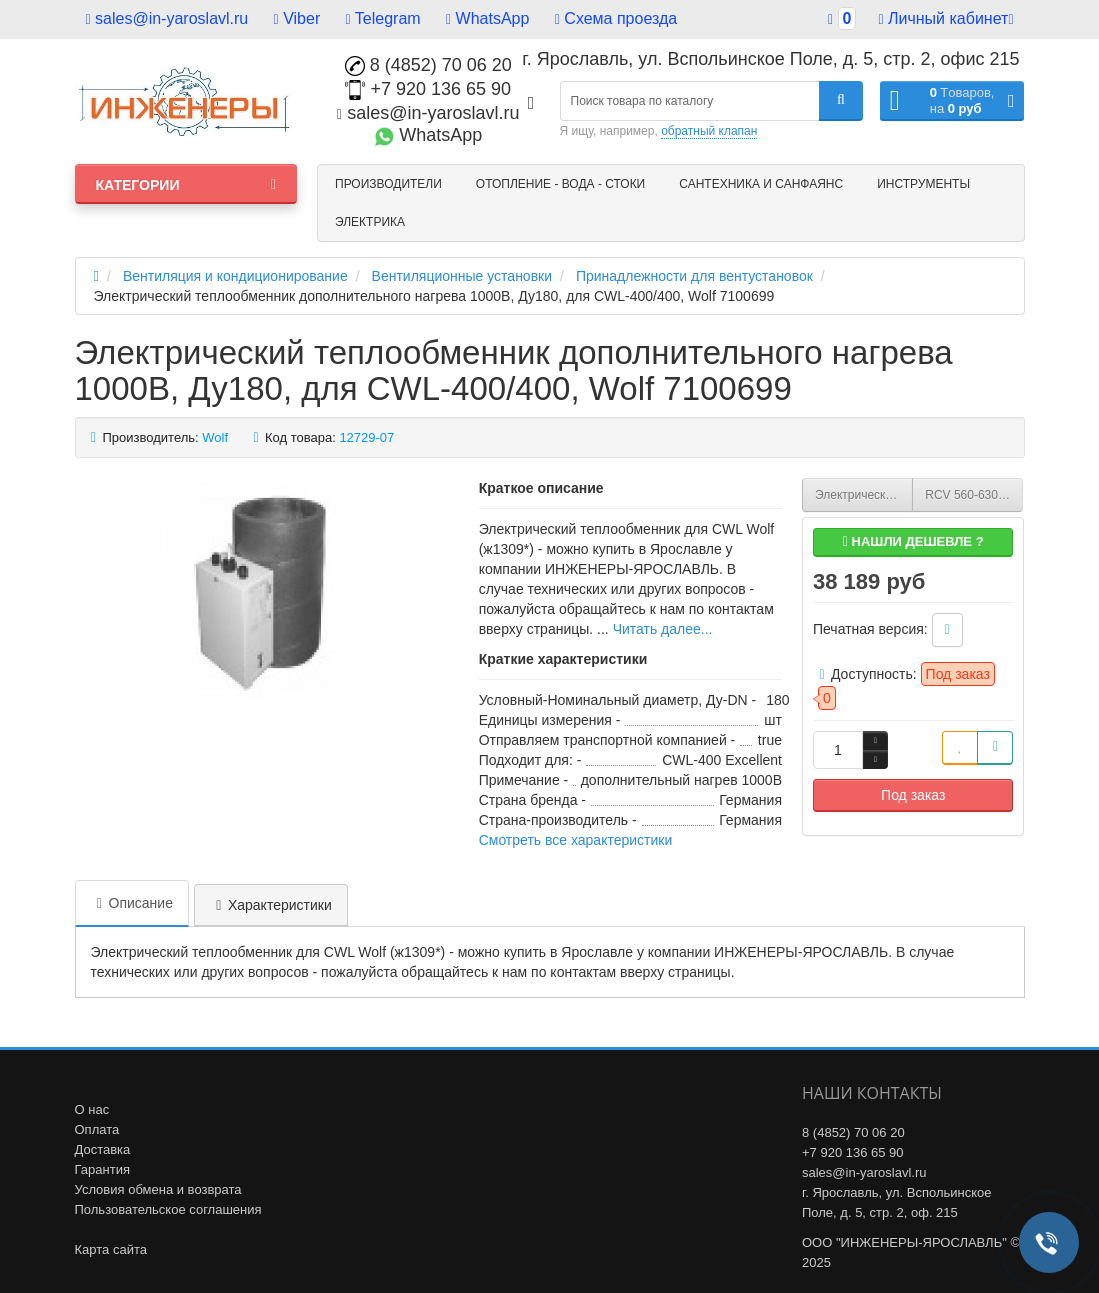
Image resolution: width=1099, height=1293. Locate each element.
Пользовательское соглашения (168, 1209)
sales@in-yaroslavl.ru (167, 18)
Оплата (97, 1129)
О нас (92, 1109)
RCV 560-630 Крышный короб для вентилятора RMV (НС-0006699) (974, 495)
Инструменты (923, 184)
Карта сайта (111, 1249)
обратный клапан (709, 131)
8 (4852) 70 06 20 (428, 65)
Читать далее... (663, 629)
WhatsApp (487, 18)
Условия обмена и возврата (158, 1189)
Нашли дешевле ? (913, 541)
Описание (132, 903)
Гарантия (102, 1169)
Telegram (383, 18)
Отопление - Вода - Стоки (560, 184)
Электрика (370, 222)
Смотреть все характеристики (576, 840)
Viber (297, 18)
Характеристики (271, 905)
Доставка (103, 1149)
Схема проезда (616, 18)
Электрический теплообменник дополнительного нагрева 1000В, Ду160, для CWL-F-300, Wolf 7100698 (864, 495)
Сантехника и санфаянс (761, 184)
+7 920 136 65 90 (428, 89)
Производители (388, 184)
